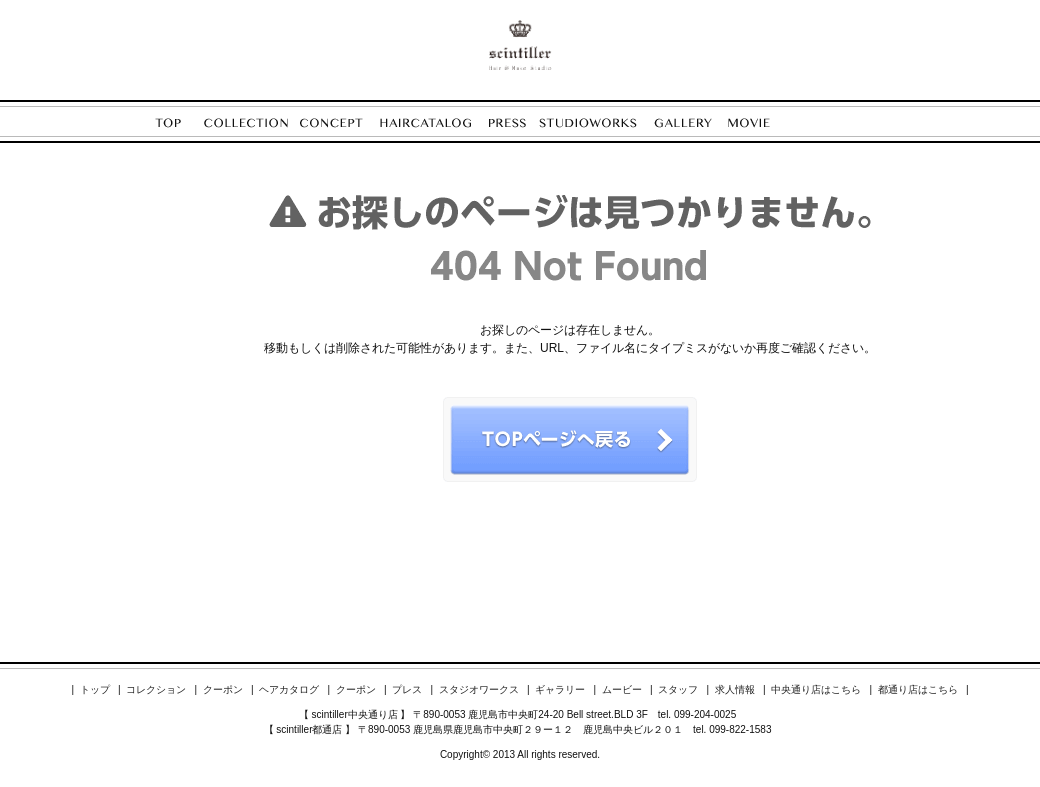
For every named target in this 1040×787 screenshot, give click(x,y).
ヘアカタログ (289, 689)
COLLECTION (252, 122)
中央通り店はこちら (816, 689)
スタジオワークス (479, 689)
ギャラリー (560, 689)
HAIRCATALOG (434, 122)
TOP (179, 122)
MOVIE (758, 122)
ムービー (622, 689)
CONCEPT (339, 122)
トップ (95, 689)
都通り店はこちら (918, 689)
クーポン (223, 689)
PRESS (514, 122)
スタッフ (678, 689)
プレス (407, 689)
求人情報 (735, 689)
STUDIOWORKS (596, 122)
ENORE (520, 45)
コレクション (156, 689)
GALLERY (691, 122)
